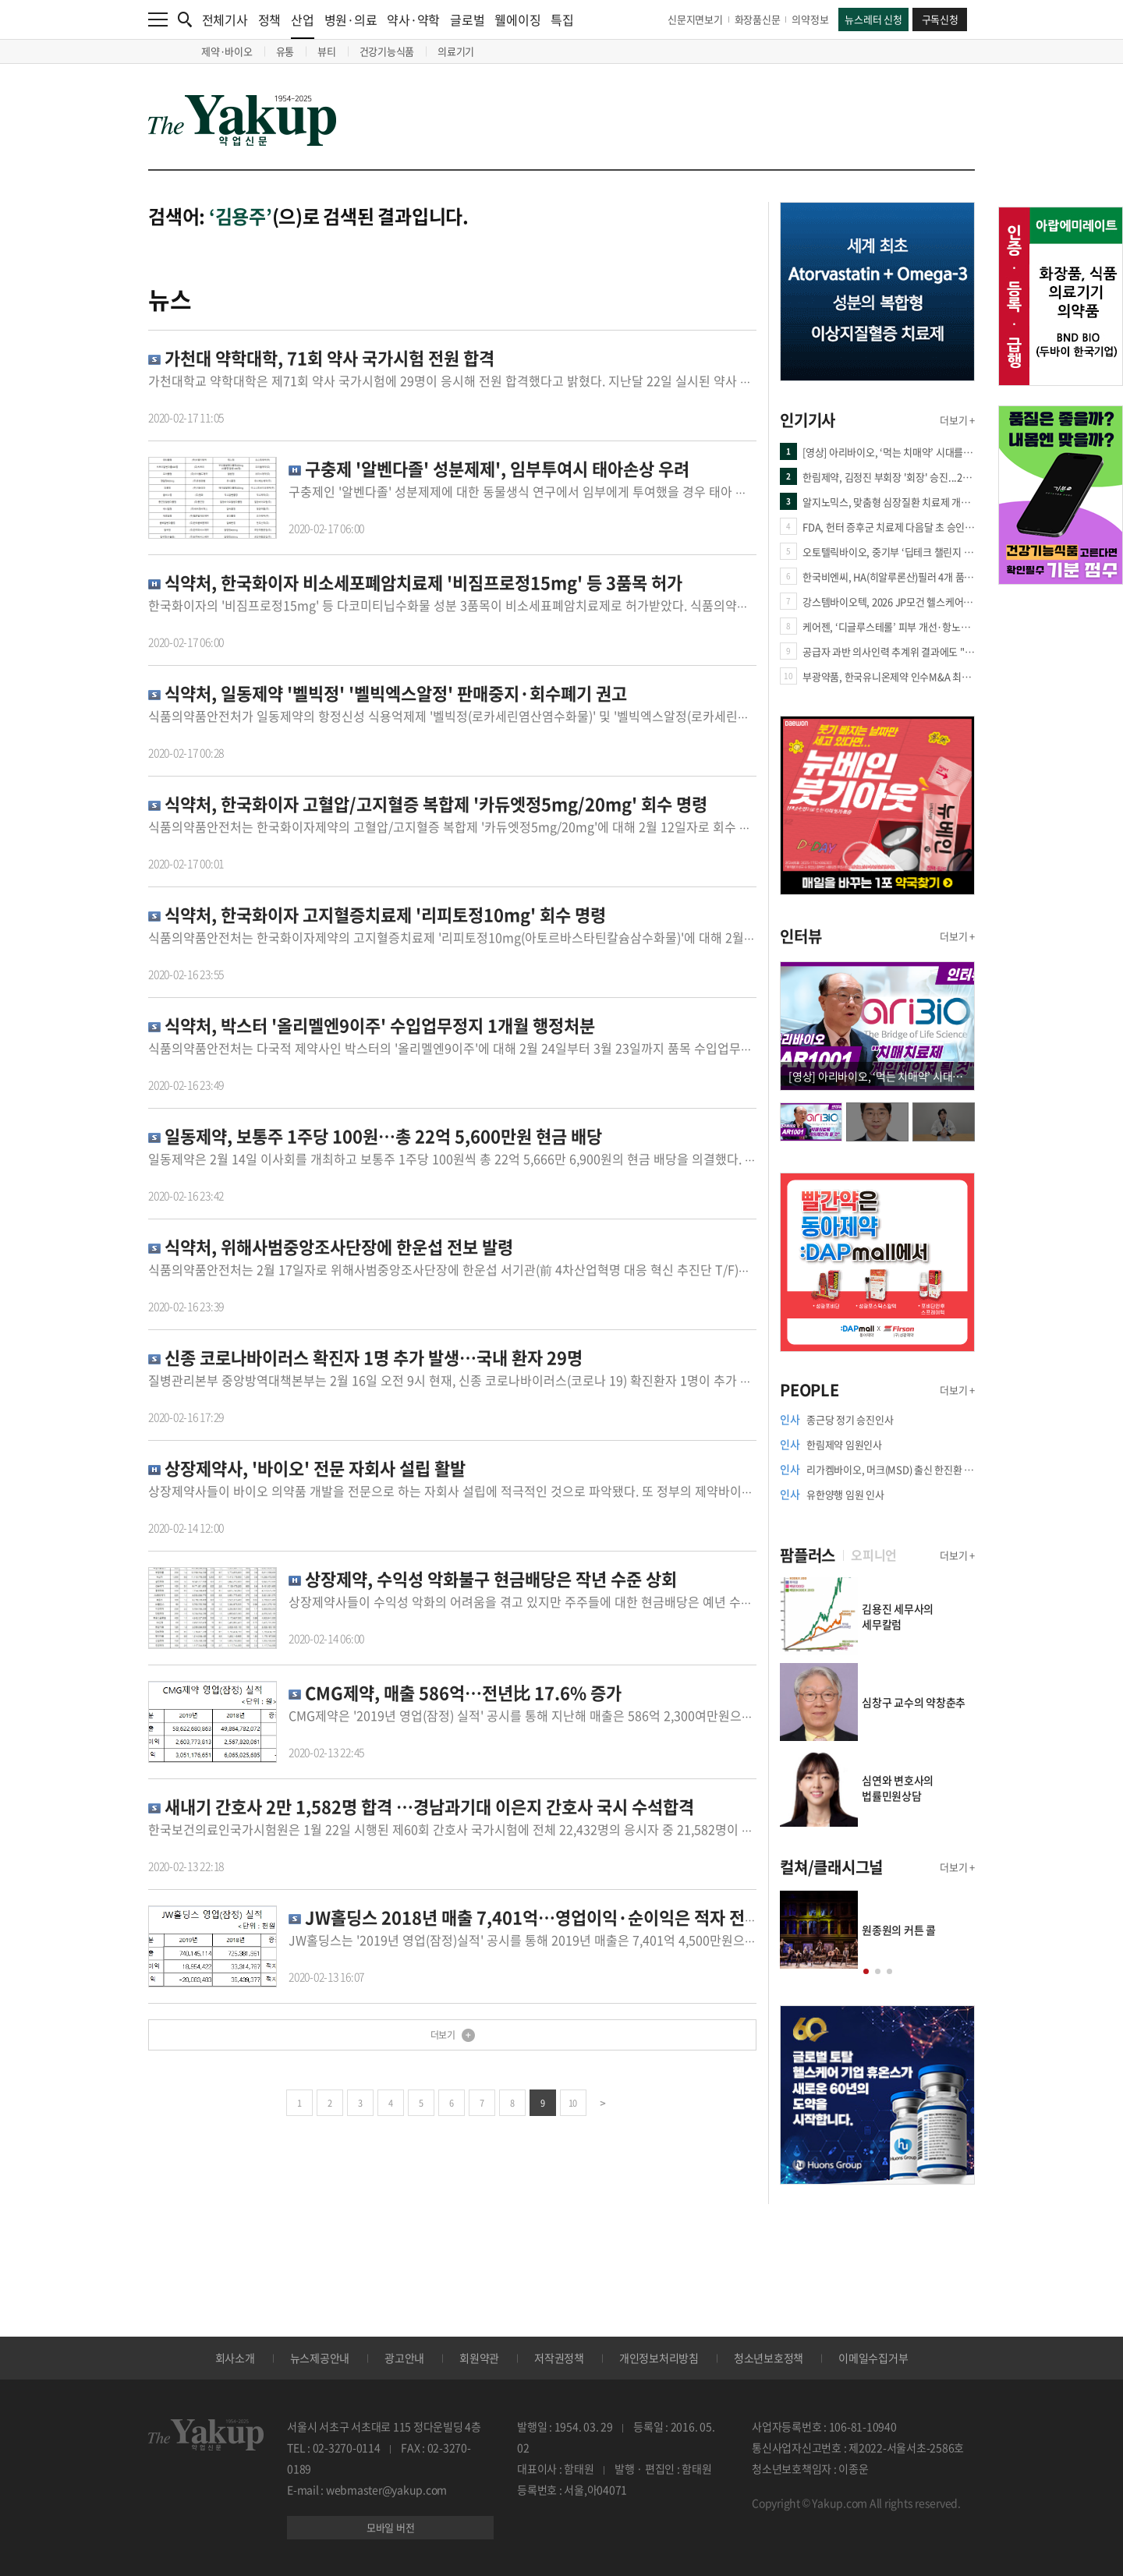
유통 (285, 51)
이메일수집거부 (873, 2357)
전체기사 (225, 19)
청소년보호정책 (768, 2357)
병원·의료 (350, 19)
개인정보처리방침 (659, 2357)
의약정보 (810, 19)
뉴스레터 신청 (873, 19)
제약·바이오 (227, 51)
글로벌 (467, 19)
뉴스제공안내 (320, 2357)
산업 (302, 24)
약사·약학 (413, 19)
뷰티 (326, 51)
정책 (270, 19)
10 (573, 2103)
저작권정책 (559, 2357)
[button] (866, 1971)
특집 (562, 19)
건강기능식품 (387, 51)
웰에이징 (517, 19)
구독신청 (940, 19)
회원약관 (479, 2357)
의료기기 (456, 51)
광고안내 (404, 2357)
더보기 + (957, 419)
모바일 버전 (391, 2527)
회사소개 (235, 2357)
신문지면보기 (695, 19)
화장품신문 (758, 19)
